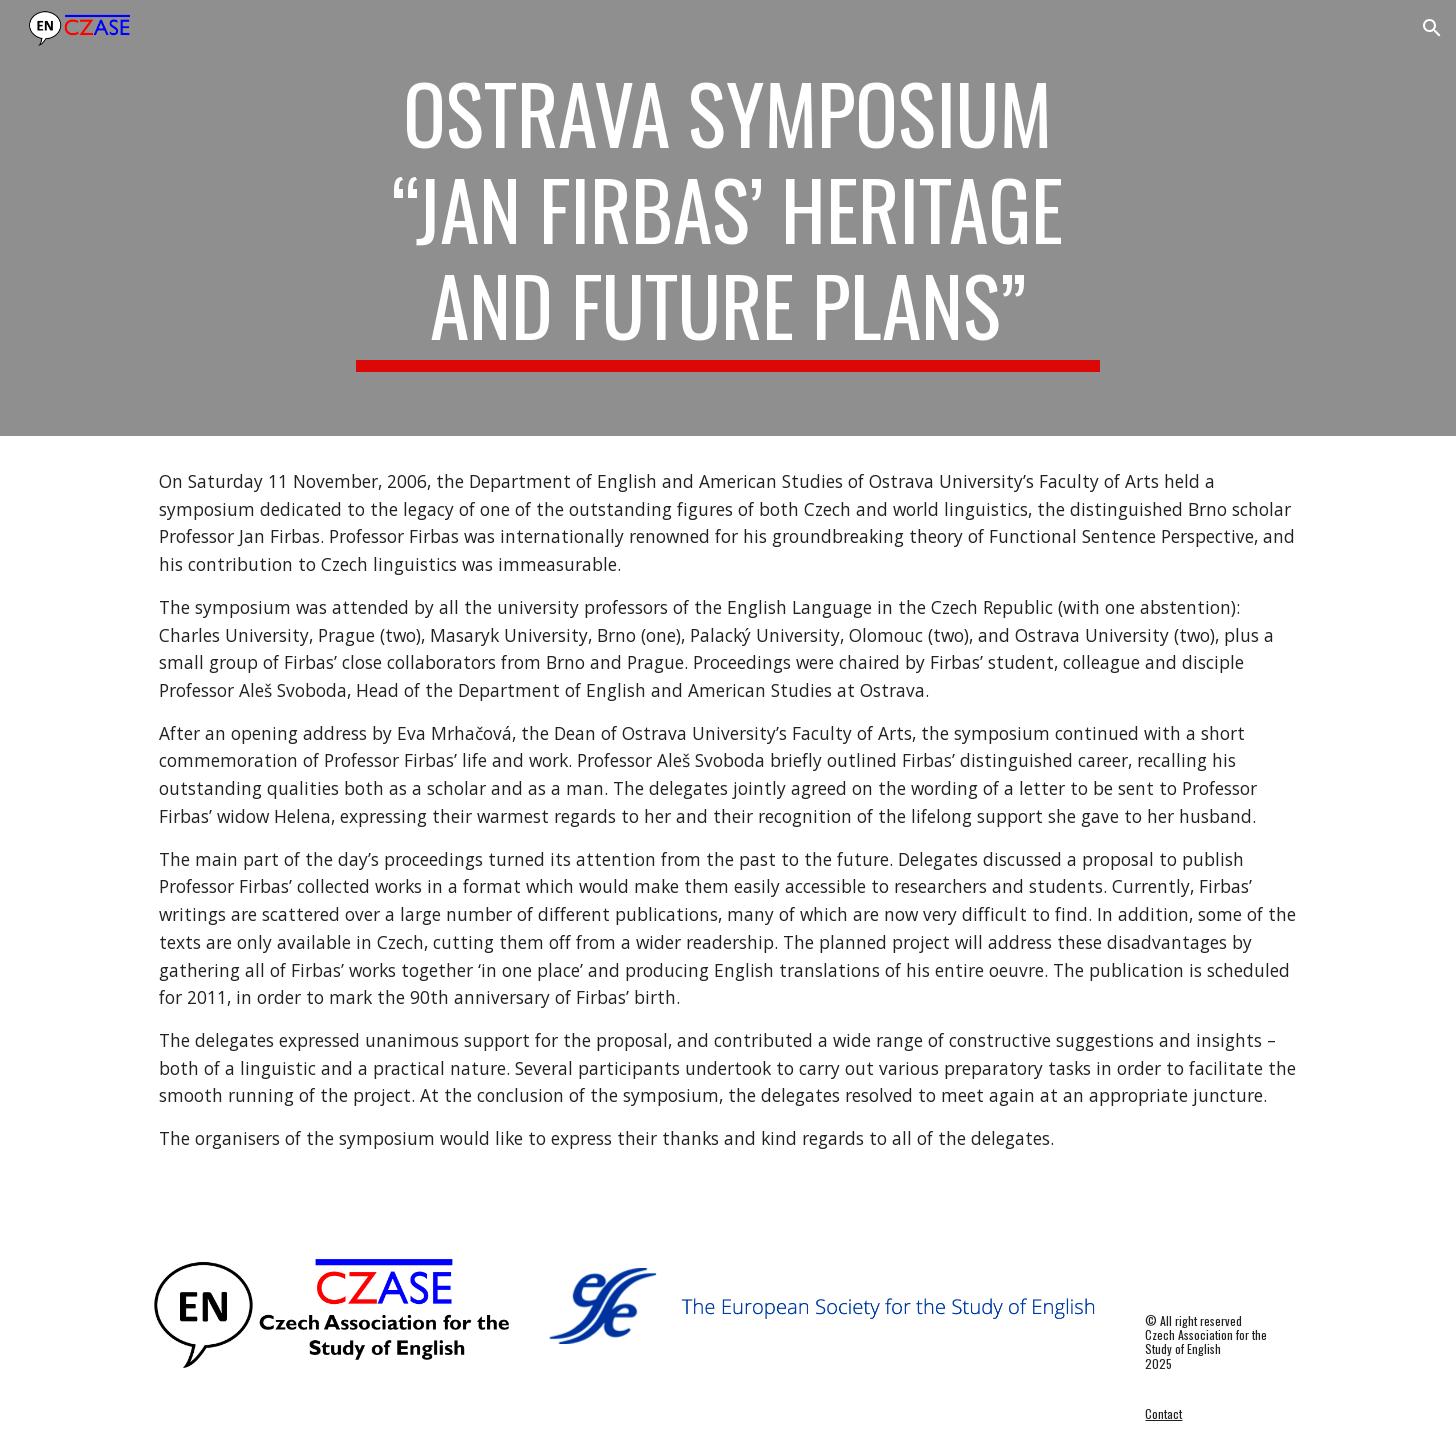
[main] (728, 218)
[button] (1432, 28)
